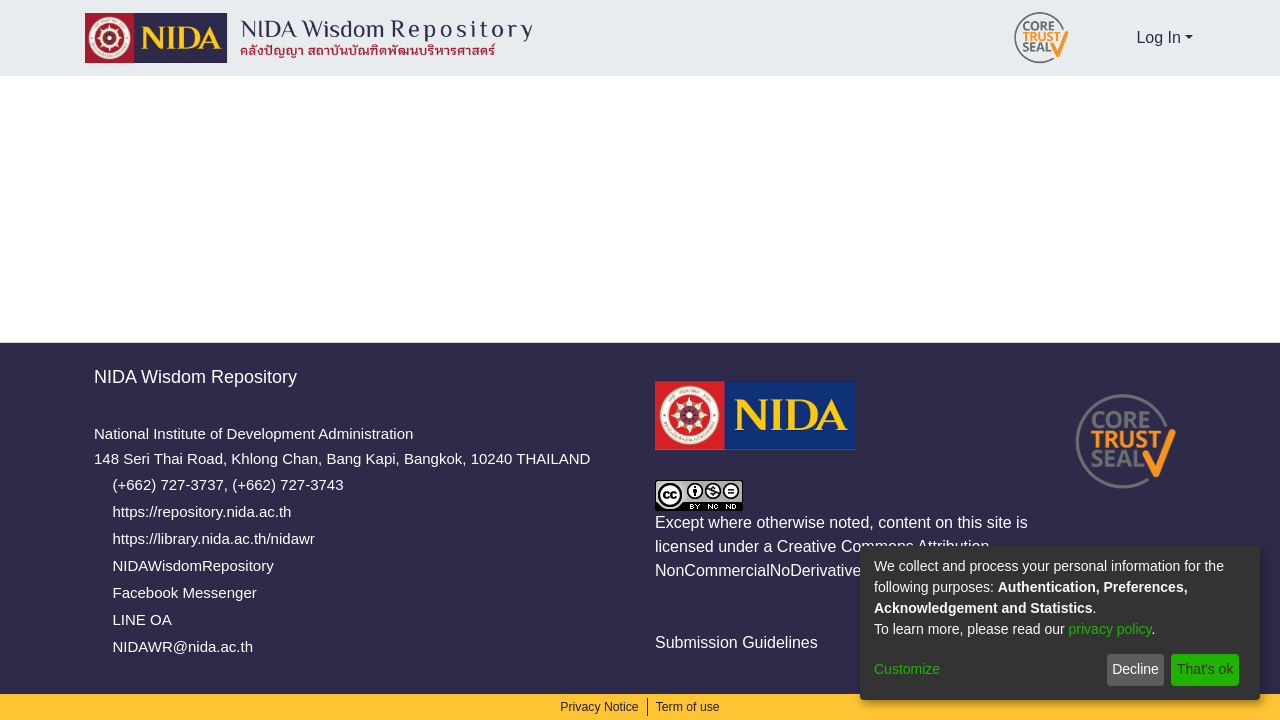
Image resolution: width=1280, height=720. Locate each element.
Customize (907, 669)
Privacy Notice (601, 707)
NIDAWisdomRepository (199, 565)
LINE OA (149, 619)
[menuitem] (1117, 38)
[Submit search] (1086, 38)
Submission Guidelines (729, 642)
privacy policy (1109, 629)
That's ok (1204, 669)
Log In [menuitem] (1159, 37)
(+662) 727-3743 (293, 484)
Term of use (687, 707)
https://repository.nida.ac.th (214, 511)
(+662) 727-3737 (176, 484)
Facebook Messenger (191, 592)
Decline (1134, 669)
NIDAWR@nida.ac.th (186, 646)
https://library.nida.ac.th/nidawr (224, 538)
